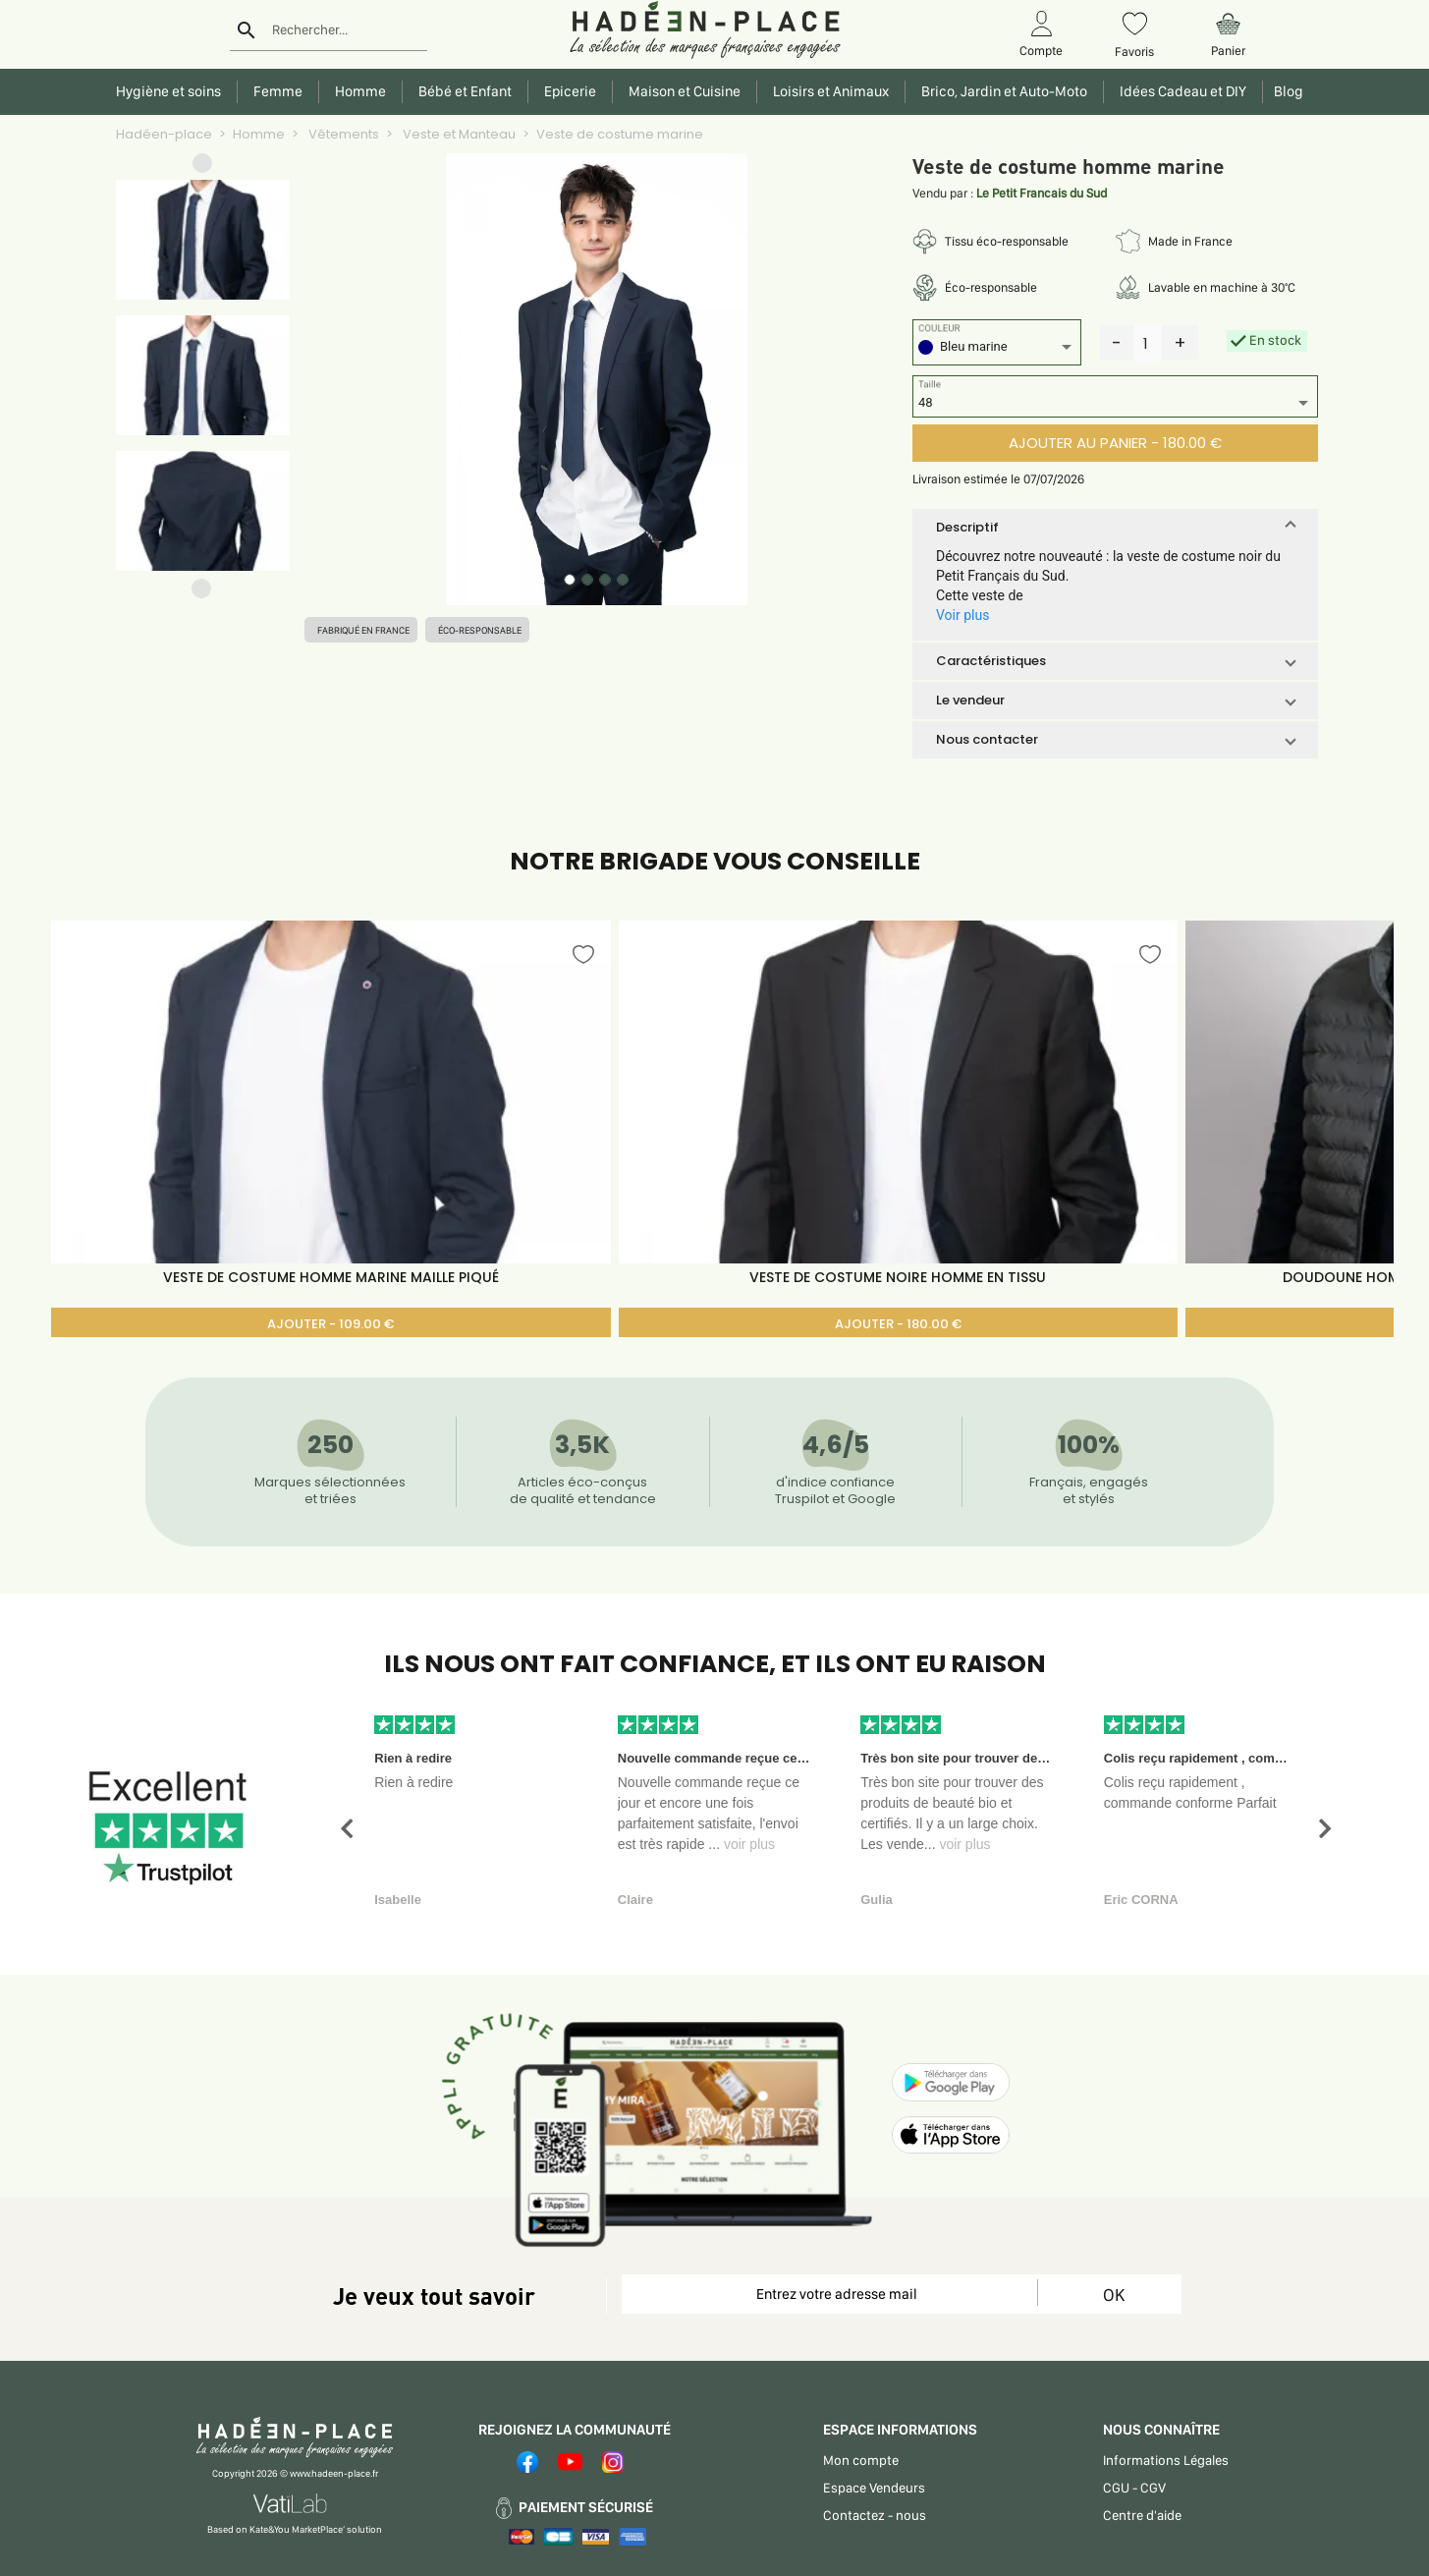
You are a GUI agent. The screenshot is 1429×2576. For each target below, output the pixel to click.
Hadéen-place (164, 134)
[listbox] (996, 349)
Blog (1285, 91)
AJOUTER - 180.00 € (898, 1324)
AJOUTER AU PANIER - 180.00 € (1115, 442)
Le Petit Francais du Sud (1041, 193)
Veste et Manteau (458, 134)
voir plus (749, 1844)
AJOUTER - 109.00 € (330, 1324)
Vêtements (342, 134)
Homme (259, 134)
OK (1114, 2294)
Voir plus (962, 615)
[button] (202, 167)
